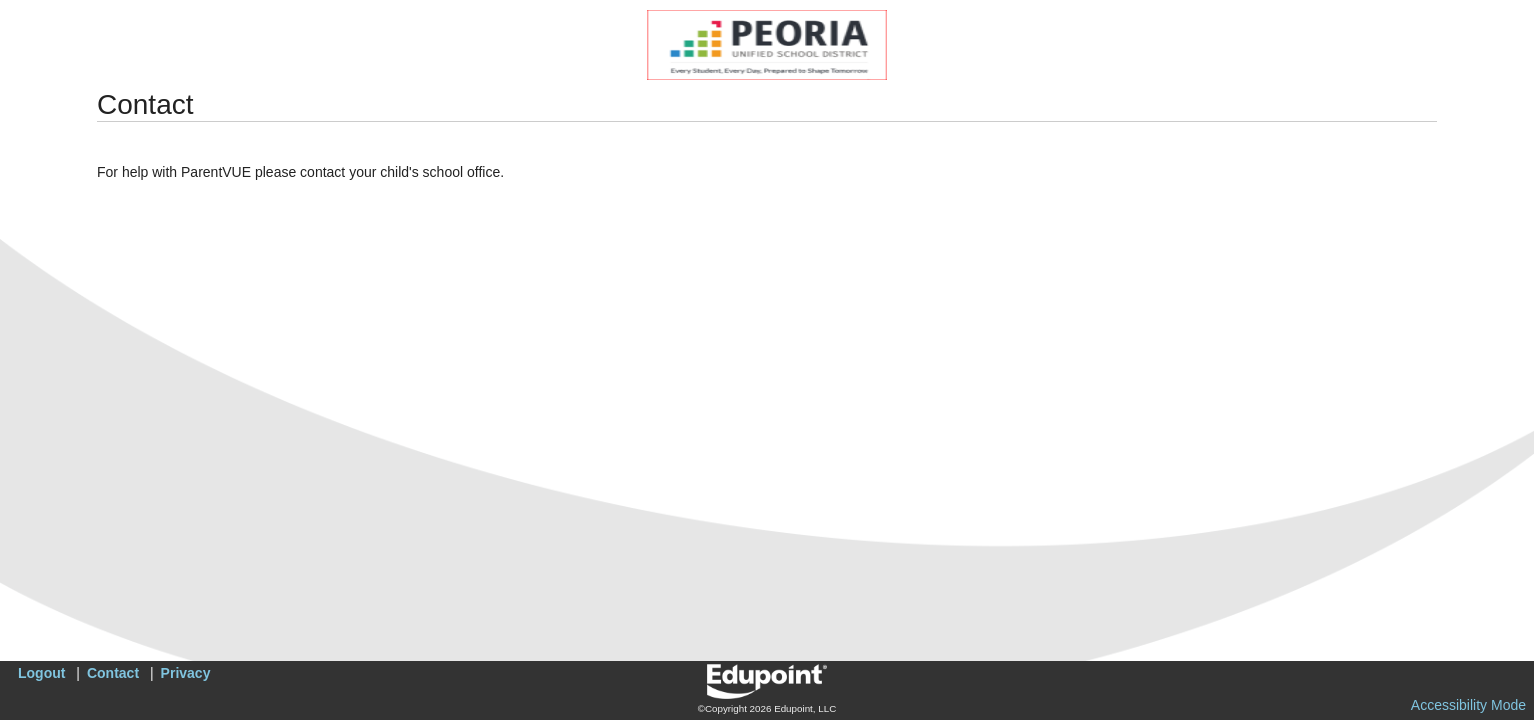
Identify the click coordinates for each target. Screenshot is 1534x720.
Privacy (186, 673)
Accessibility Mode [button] (1468, 705)
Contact (113, 673)
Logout (41, 673)
